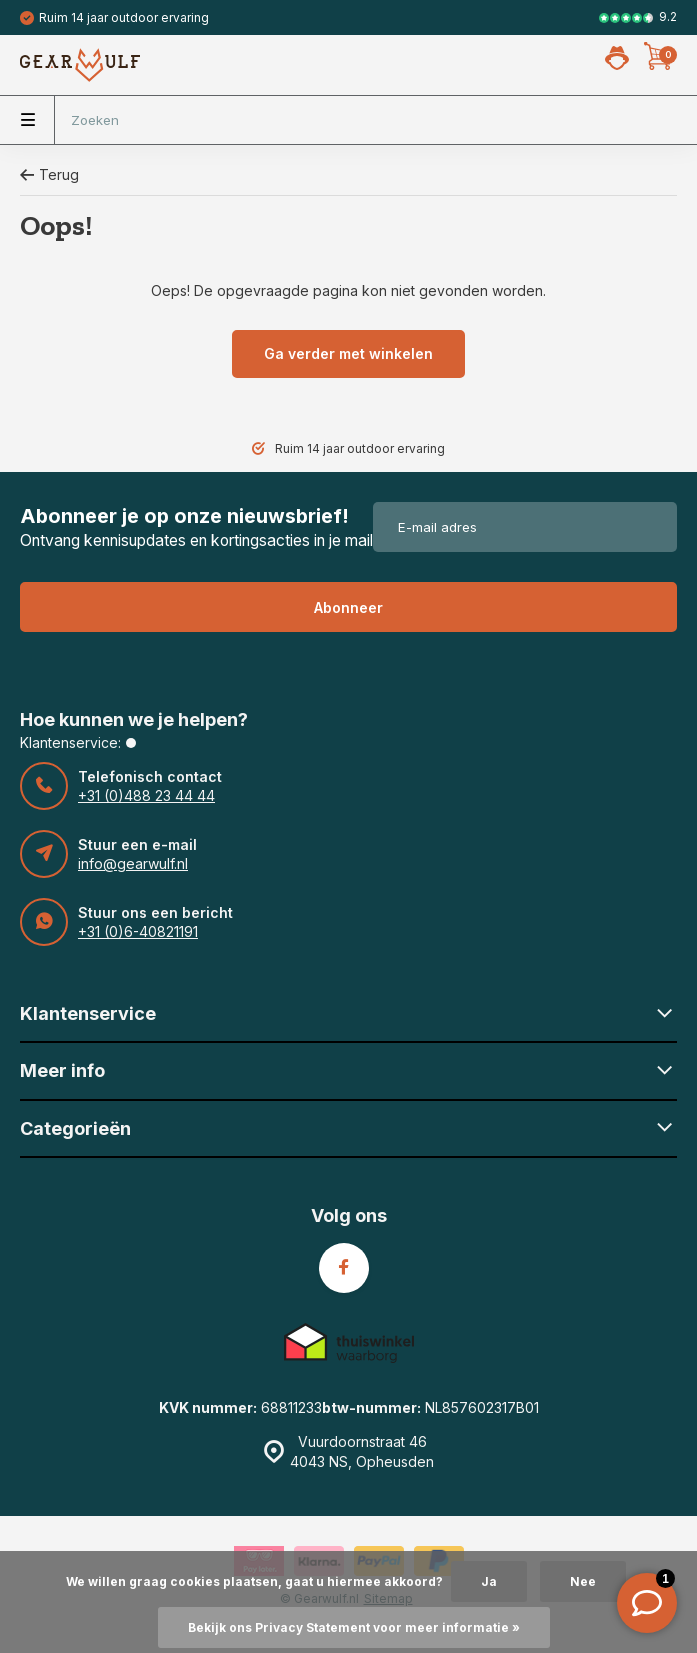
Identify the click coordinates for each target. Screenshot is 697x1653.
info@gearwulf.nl (133, 863)
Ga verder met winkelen (348, 353)
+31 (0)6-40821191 (138, 931)
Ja (489, 1581)
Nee (583, 1581)
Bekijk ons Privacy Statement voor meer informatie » (354, 1627)
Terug (49, 174)
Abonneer (348, 607)
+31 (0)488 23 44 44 (146, 795)
